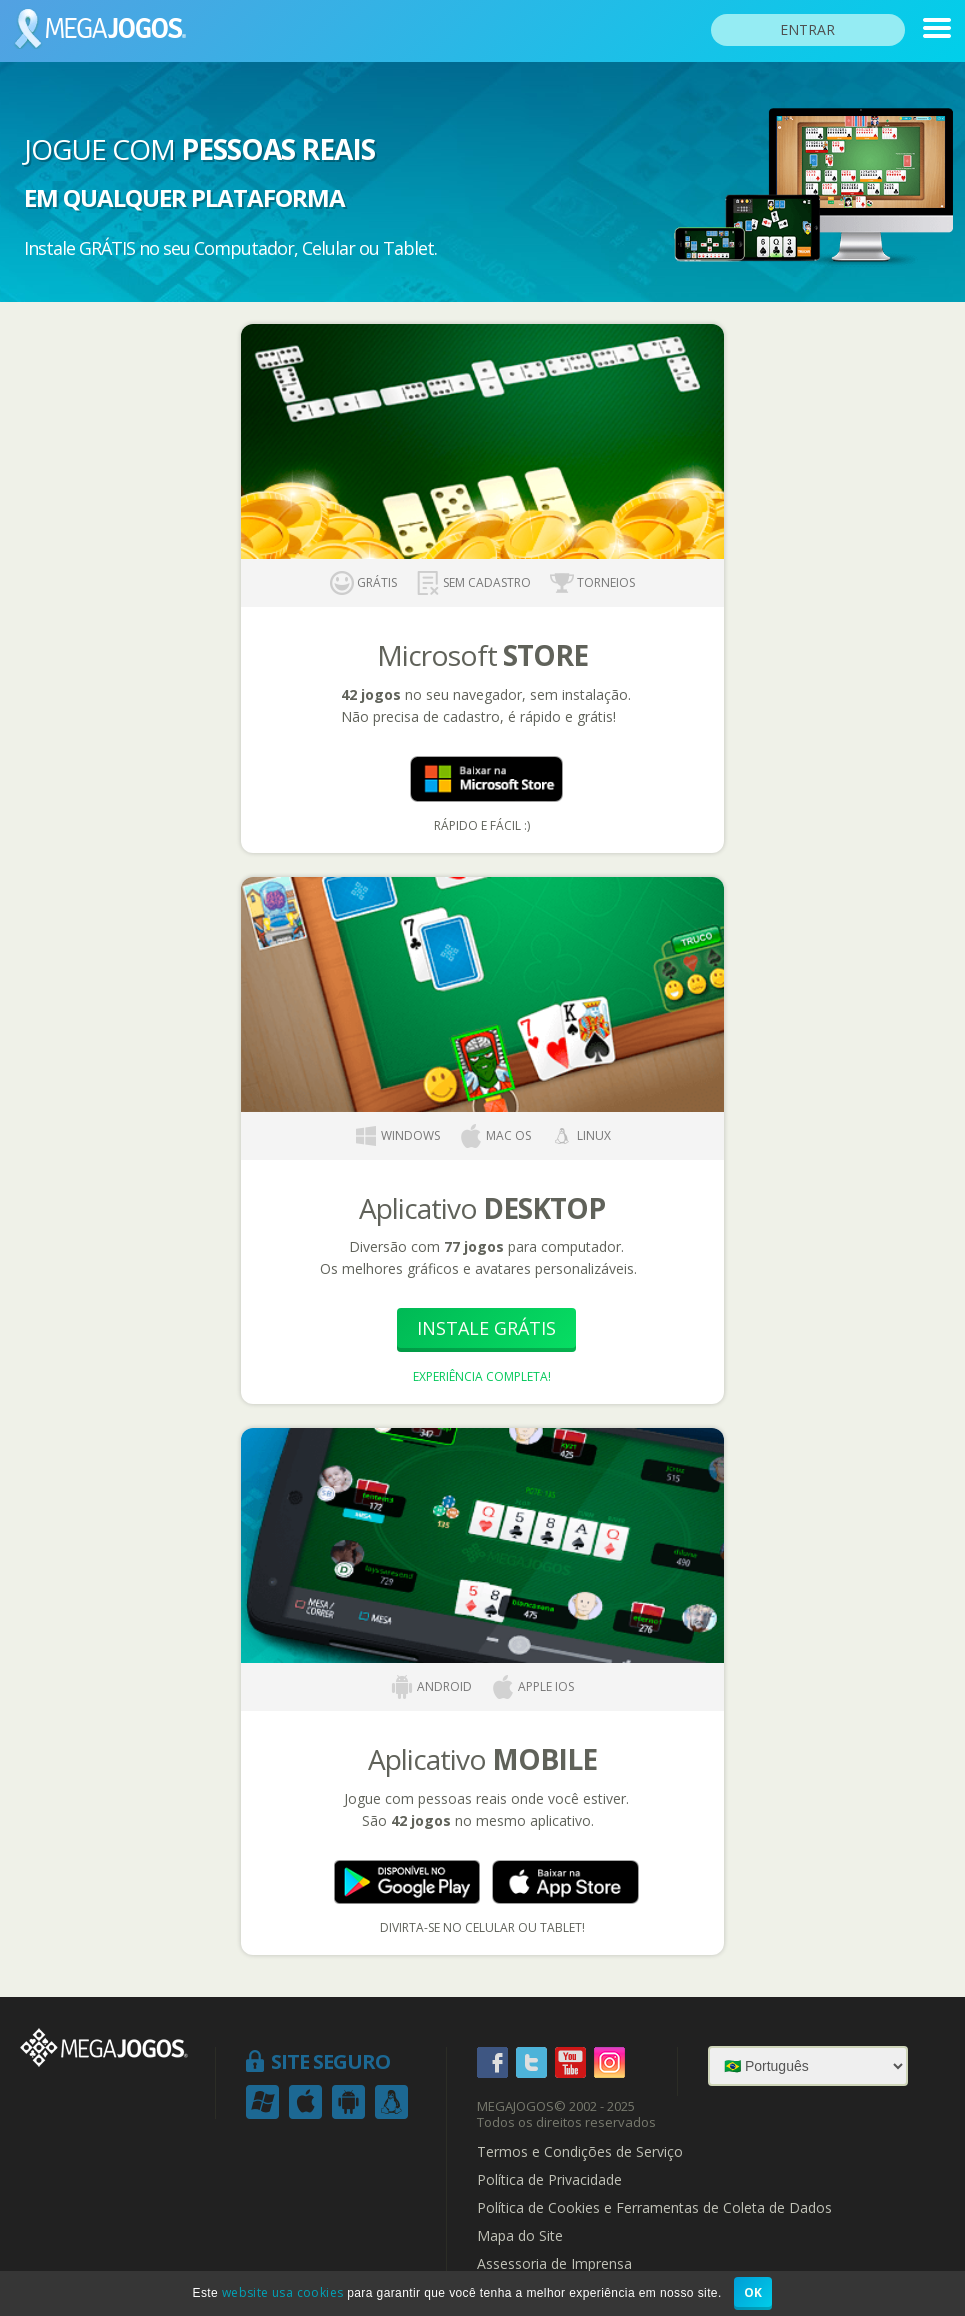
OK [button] (753, 2292)
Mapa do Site (520, 2236)
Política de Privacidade (549, 2180)
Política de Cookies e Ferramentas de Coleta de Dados (654, 2208)
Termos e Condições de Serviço (580, 2152)
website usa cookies (283, 2292)
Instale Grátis (486, 1328)
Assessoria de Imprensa (554, 2264)
